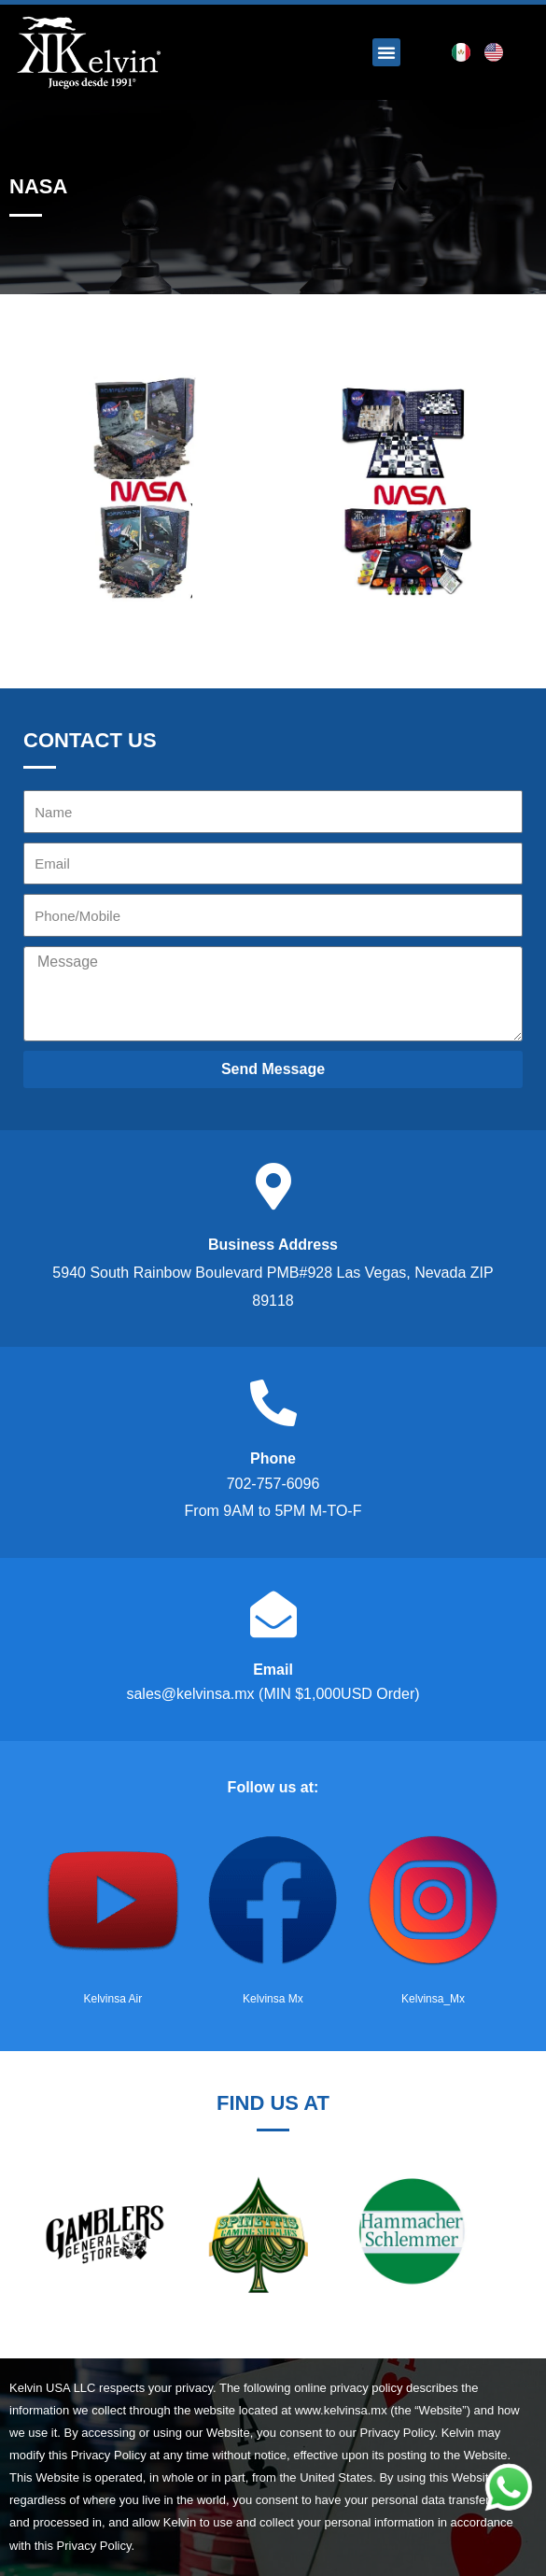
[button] (386, 52)
